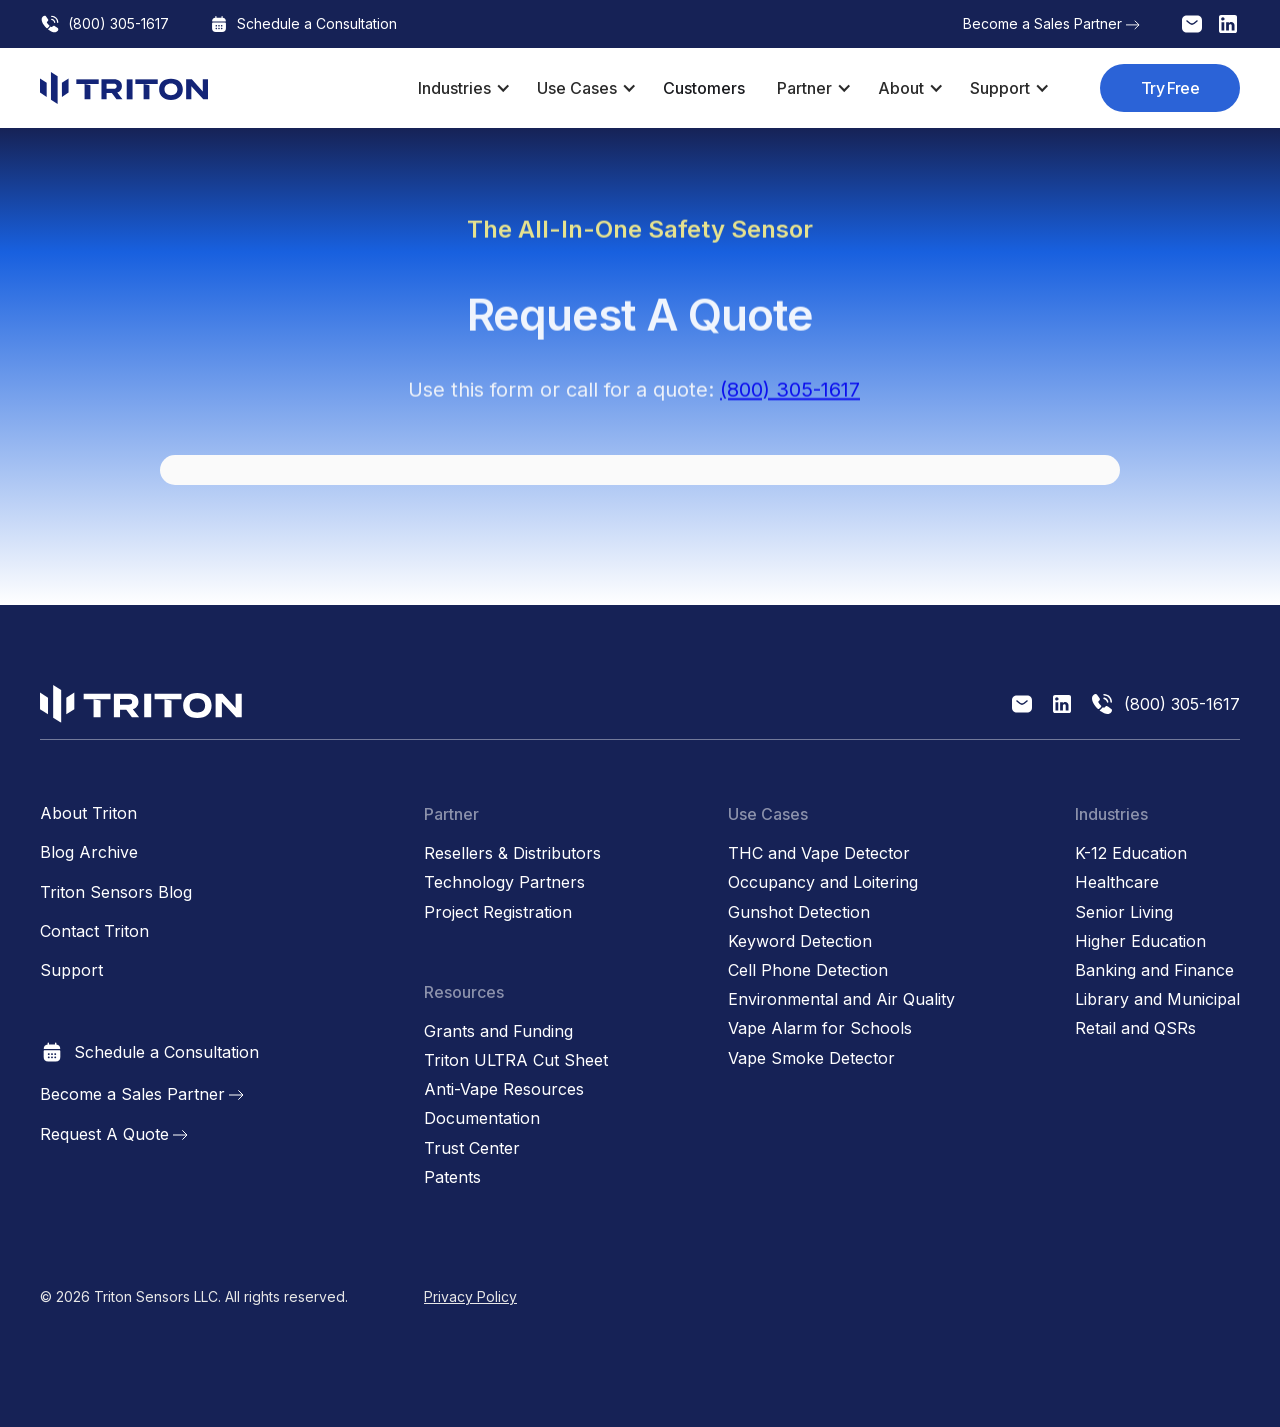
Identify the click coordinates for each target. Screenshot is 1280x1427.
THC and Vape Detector (819, 853)
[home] (124, 88)
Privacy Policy (470, 1296)
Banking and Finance (1154, 970)
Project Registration (498, 912)
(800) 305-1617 (790, 399)
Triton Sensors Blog (116, 892)
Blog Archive (89, 852)
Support (71, 970)
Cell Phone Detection (808, 970)
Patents (452, 1177)
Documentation (482, 1118)
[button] (461, 88)
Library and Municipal (1157, 999)
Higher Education (1140, 941)
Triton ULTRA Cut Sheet (516, 1060)
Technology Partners (504, 882)
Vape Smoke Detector (811, 1058)
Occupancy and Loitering (823, 882)
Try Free (1170, 88)
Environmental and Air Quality (841, 999)
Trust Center (472, 1148)
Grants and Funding (498, 1031)
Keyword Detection (800, 941)
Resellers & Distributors (512, 853)
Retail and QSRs (1135, 1028)
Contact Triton (94, 931)
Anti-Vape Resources (504, 1089)
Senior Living (1124, 912)
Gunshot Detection (799, 912)
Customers (704, 88)
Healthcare (1117, 882)
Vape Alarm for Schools (820, 1028)
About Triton (88, 813)
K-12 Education (1131, 853)
